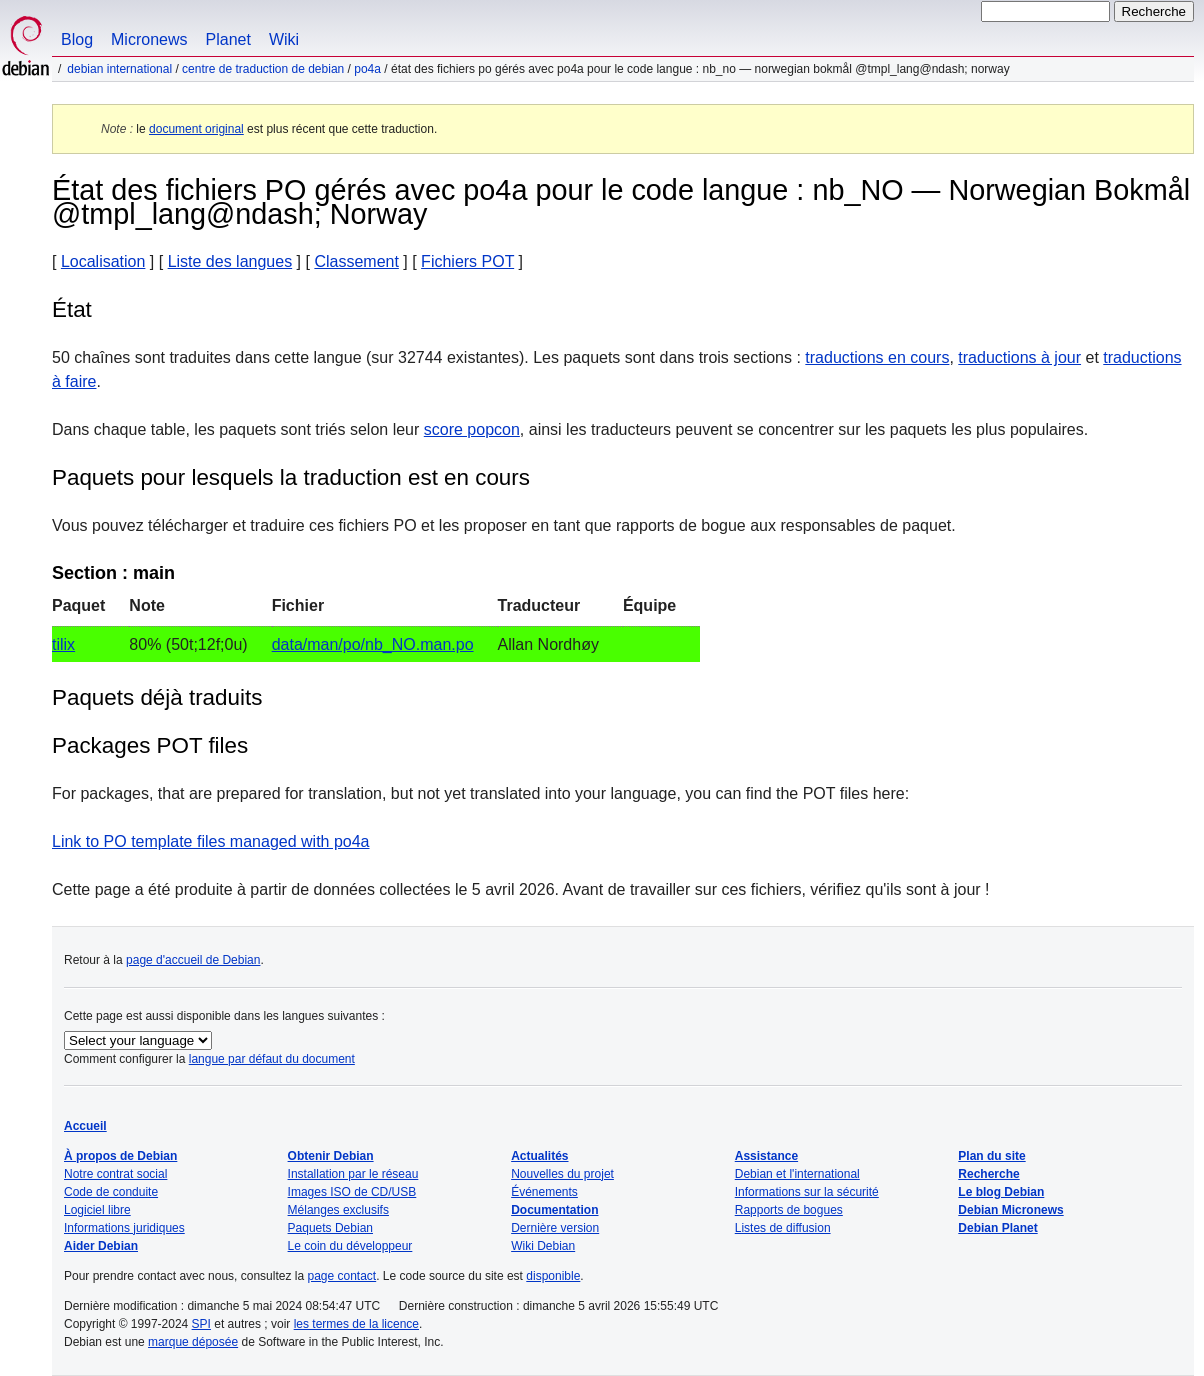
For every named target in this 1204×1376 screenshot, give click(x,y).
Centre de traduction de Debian (263, 69)
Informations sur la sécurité (807, 1192)
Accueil (85, 1126)
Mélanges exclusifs (338, 1210)
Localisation (103, 261)
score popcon (472, 429)
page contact (341, 1276)
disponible (553, 1276)
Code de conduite (111, 1192)
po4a (367, 69)
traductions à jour (1019, 357)
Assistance (766, 1156)
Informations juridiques (124, 1228)
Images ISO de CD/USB (352, 1192)
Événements (544, 1192)
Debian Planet (997, 1228)
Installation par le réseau (353, 1174)
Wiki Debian (543, 1246)
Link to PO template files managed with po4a (211, 841)
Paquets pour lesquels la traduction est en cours (291, 477)
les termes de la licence (356, 1324)
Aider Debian (101, 1246)
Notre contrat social (115, 1174)
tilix (63, 644)
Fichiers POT (467, 261)
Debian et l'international (797, 1174)
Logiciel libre (97, 1210)
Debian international (119, 69)
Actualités (539, 1156)
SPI (201, 1324)
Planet (228, 39)
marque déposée (193, 1342)
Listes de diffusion (783, 1228)
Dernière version (555, 1228)
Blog (77, 39)
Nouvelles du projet (562, 1174)
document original (196, 129)
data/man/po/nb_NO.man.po (373, 644)
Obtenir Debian (331, 1156)
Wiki (284, 39)
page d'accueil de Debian (193, 960)
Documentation (554, 1210)
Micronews (149, 39)
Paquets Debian (330, 1228)
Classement (356, 261)
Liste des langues (230, 261)
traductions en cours (877, 357)
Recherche (988, 1174)
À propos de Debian (120, 1156)
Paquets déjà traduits (157, 697)
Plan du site (991, 1156)
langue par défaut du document (272, 1059)
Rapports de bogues (789, 1210)
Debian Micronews (1010, 1210)
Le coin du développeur (350, 1246)
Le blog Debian (1001, 1192)
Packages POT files (150, 745)
